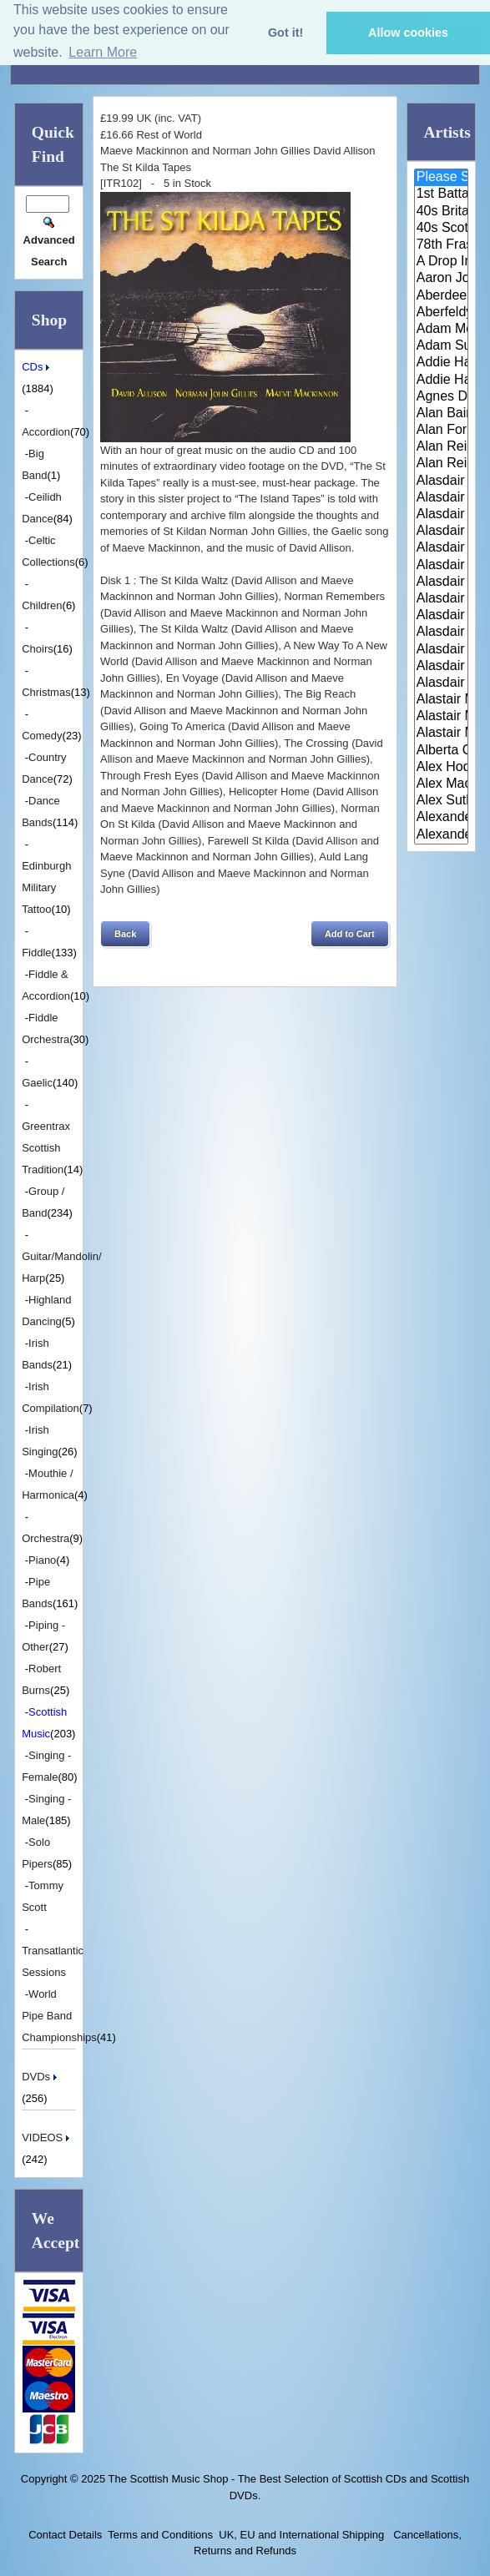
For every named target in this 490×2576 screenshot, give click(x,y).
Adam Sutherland (441, 346)
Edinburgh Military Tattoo (46, 887)
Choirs (37, 649)
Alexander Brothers (441, 817)
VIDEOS (47, 2137)
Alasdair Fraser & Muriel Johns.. (441, 548)
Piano (42, 1560)
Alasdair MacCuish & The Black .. (441, 615)
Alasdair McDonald (441, 632)
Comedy (42, 735)
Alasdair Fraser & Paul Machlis (441, 582)
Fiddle (36, 952)
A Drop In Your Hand (441, 262)
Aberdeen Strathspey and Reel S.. (441, 296)
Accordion (46, 432)
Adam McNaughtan (441, 329)
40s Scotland (441, 228)
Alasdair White (441, 650)
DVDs (41, 2076)
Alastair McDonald (441, 700)
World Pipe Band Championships (59, 2016)
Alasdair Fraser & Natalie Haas (441, 565)
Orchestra (45, 1538)
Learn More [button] (102, 52)
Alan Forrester (441, 430)
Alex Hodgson (441, 767)
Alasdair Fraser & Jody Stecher (441, 531)
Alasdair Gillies (441, 599)
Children (42, 605)
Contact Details (65, 2534)
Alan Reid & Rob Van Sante (441, 447)
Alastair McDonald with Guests (441, 733)
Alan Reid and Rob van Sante (441, 464)
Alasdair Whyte (441, 666)
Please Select (441, 177)
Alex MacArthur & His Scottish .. (441, 784)
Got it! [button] (285, 32)
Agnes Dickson (441, 397)
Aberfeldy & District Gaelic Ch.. (441, 313)
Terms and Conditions (160, 2534)
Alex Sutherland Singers (441, 801)
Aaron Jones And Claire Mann (441, 278)
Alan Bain (441, 414)
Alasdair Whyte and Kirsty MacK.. (441, 683)
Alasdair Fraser (441, 515)
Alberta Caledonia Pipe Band (441, 751)
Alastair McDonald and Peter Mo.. (441, 716)
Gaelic (37, 1082)
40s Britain (441, 212)
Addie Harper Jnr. (441, 380)
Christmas (46, 692)
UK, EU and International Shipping (301, 2534)
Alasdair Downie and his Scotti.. (441, 481)
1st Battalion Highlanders (441, 194)
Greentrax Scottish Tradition (46, 1148)
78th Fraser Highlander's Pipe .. (441, 245)
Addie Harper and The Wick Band (441, 363)
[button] (125, 933)
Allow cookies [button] (408, 32)
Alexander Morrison (441, 835)
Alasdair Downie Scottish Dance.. (441, 498)
